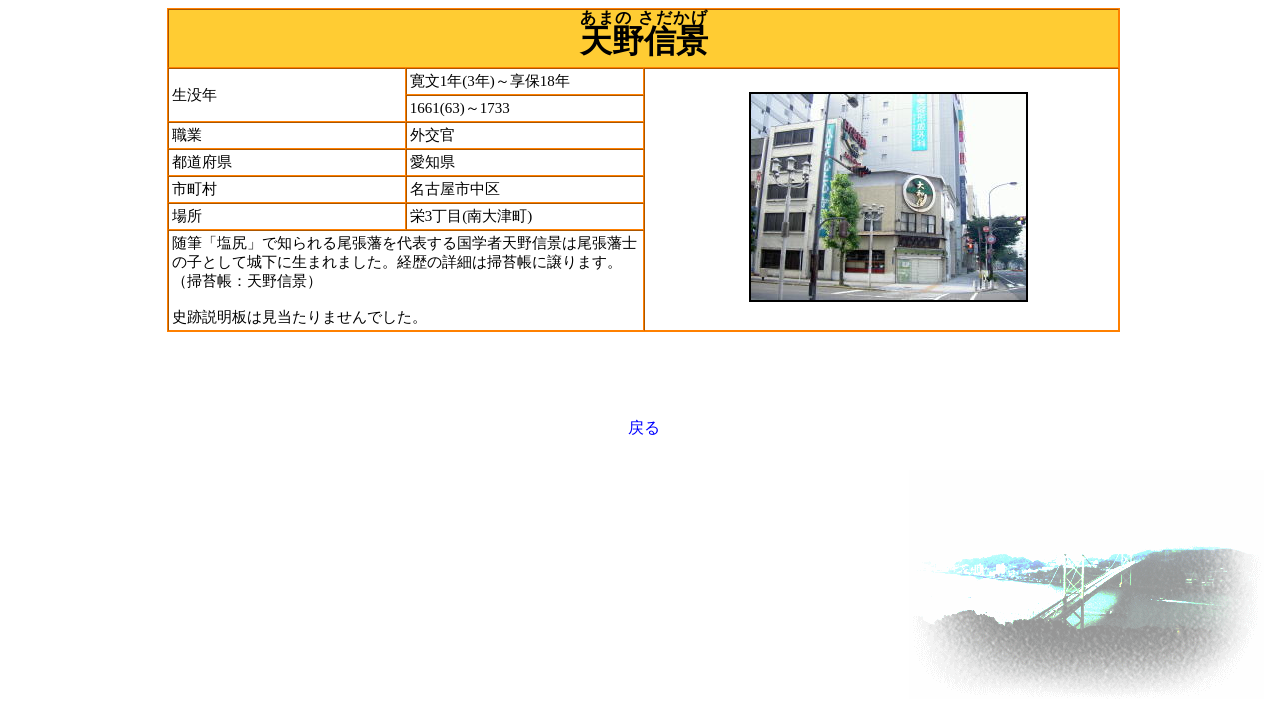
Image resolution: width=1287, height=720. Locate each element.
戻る (644, 427)
